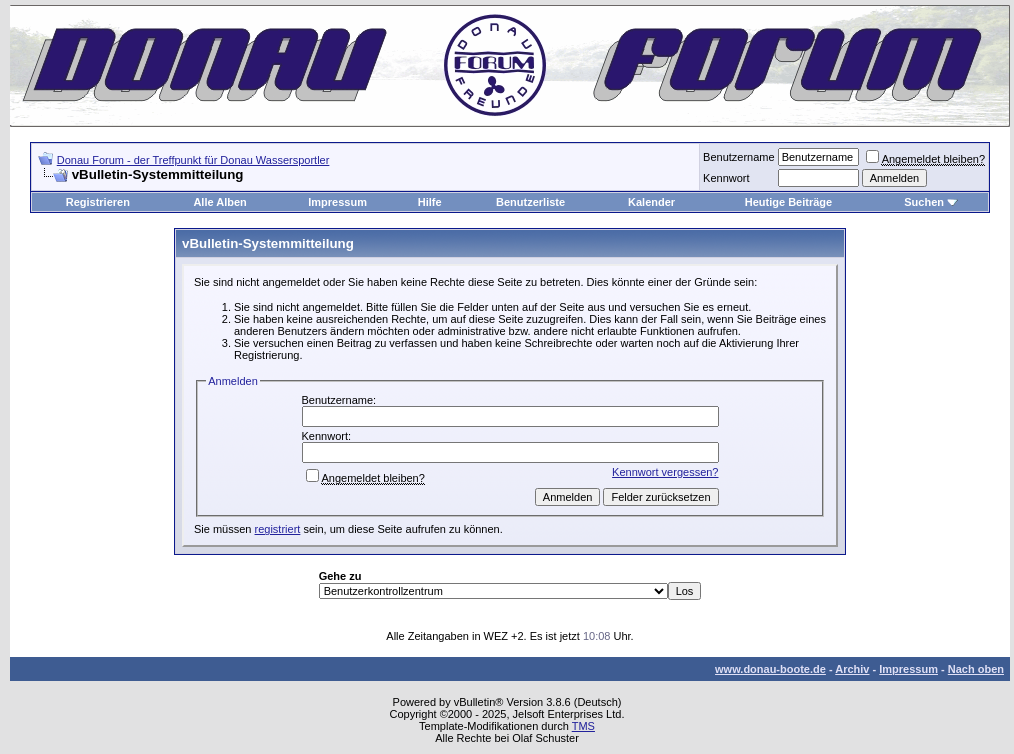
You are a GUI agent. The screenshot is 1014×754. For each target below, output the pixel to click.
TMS (583, 726)
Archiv (852, 669)
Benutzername (739, 157)
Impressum (337, 202)
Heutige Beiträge (788, 202)
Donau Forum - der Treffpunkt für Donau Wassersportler (193, 160)
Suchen (924, 202)
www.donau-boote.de (770, 669)
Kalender (651, 202)
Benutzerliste (530, 202)
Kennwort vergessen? (665, 472)
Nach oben (976, 669)
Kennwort (726, 178)
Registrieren (98, 202)
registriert (278, 529)
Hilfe (430, 202)
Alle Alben (219, 202)
